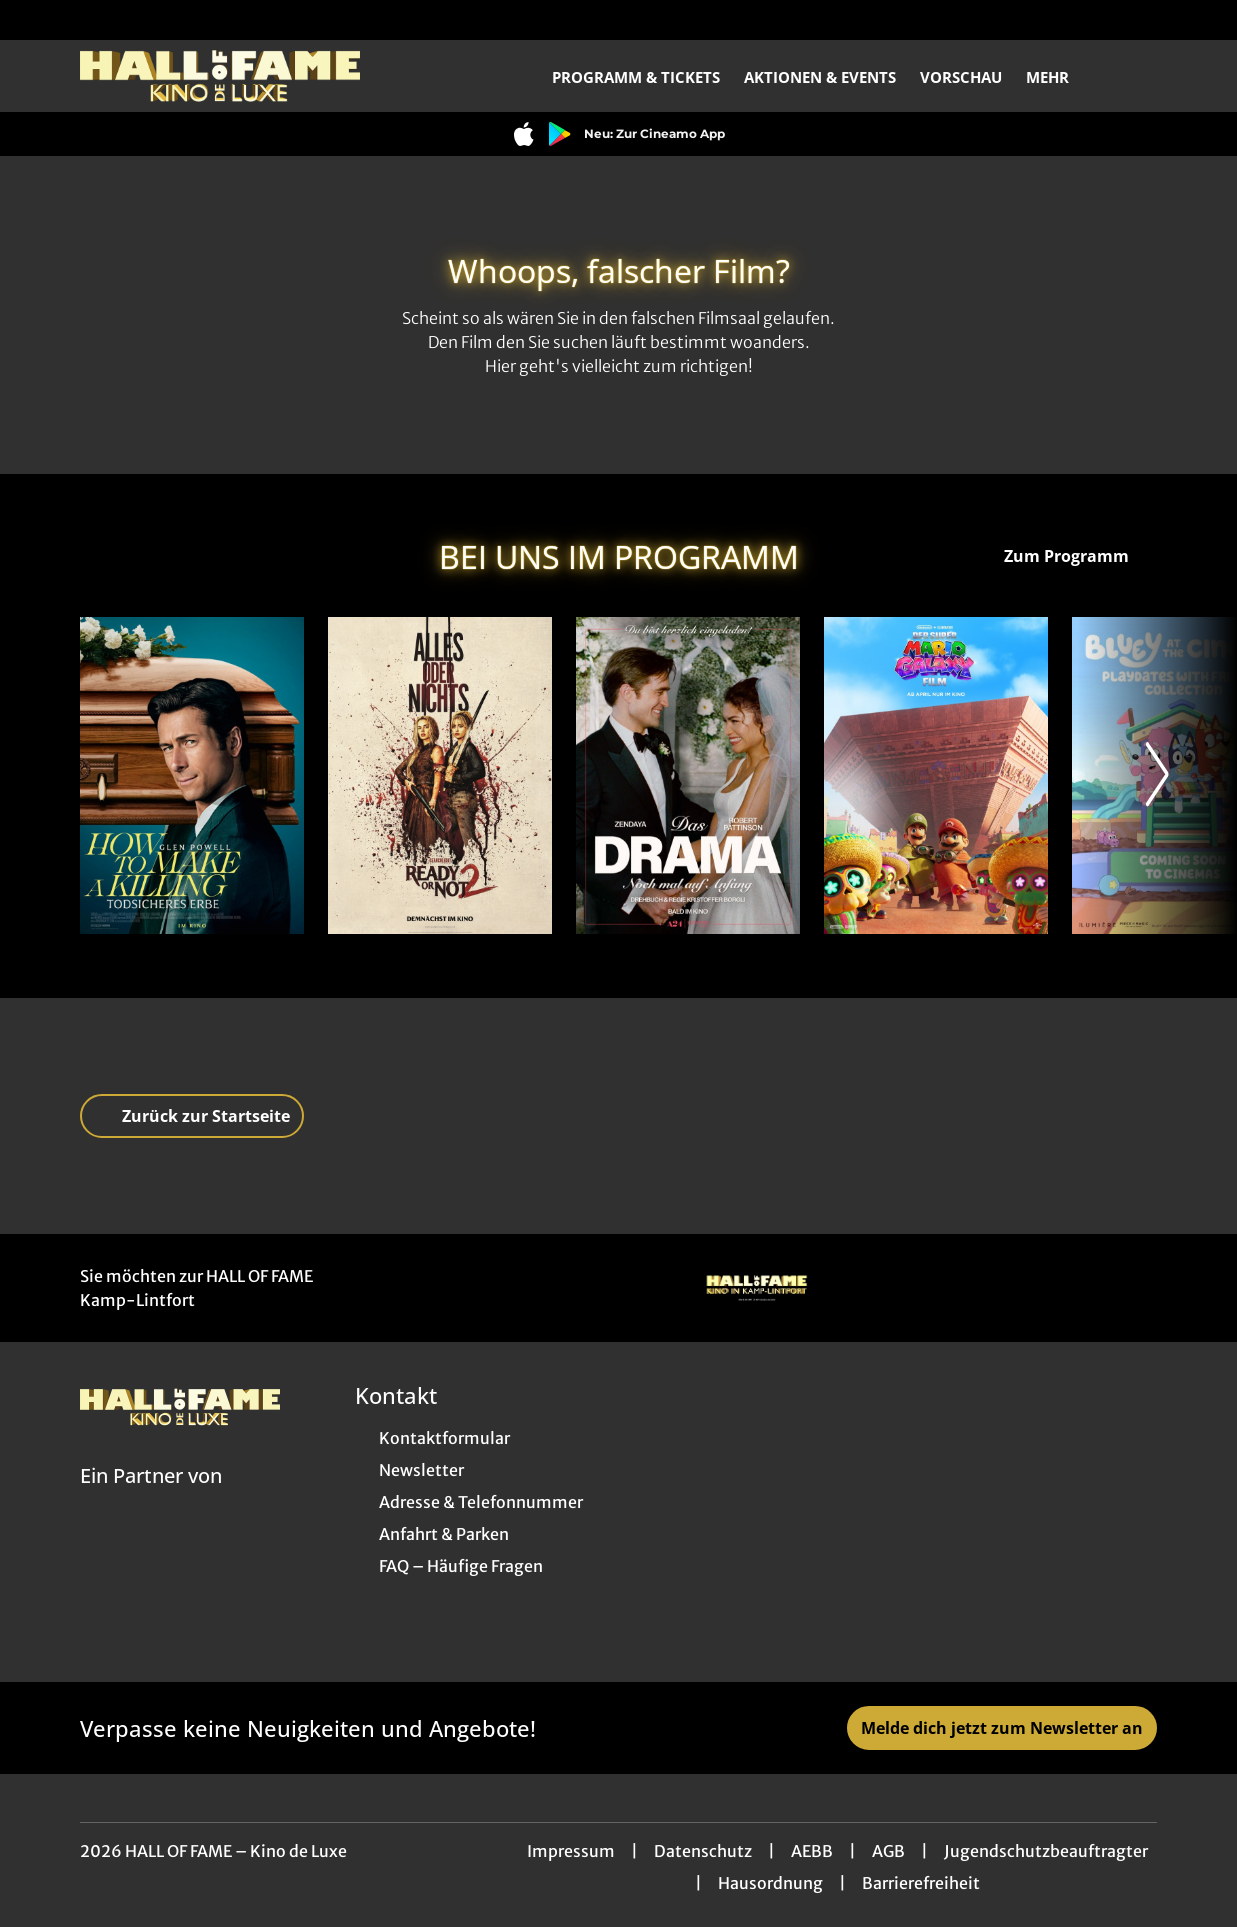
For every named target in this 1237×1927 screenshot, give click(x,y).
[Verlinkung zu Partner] (756, 1288)
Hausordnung (770, 1883)
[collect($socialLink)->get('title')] (36, 20)
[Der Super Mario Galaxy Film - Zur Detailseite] (936, 775)
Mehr (1059, 77)
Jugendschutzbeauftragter (1046, 1851)
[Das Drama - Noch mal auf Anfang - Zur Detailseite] (688, 775)
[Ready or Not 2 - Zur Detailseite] (440, 775)
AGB (888, 1851)
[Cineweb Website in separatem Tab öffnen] (151, 1501)
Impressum (571, 1851)
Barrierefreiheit (921, 1883)
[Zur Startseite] (220, 76)
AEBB (812, 1851)
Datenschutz (703, 1851)
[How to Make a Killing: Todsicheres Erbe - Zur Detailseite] (192, 775)
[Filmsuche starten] (1137, 76)
